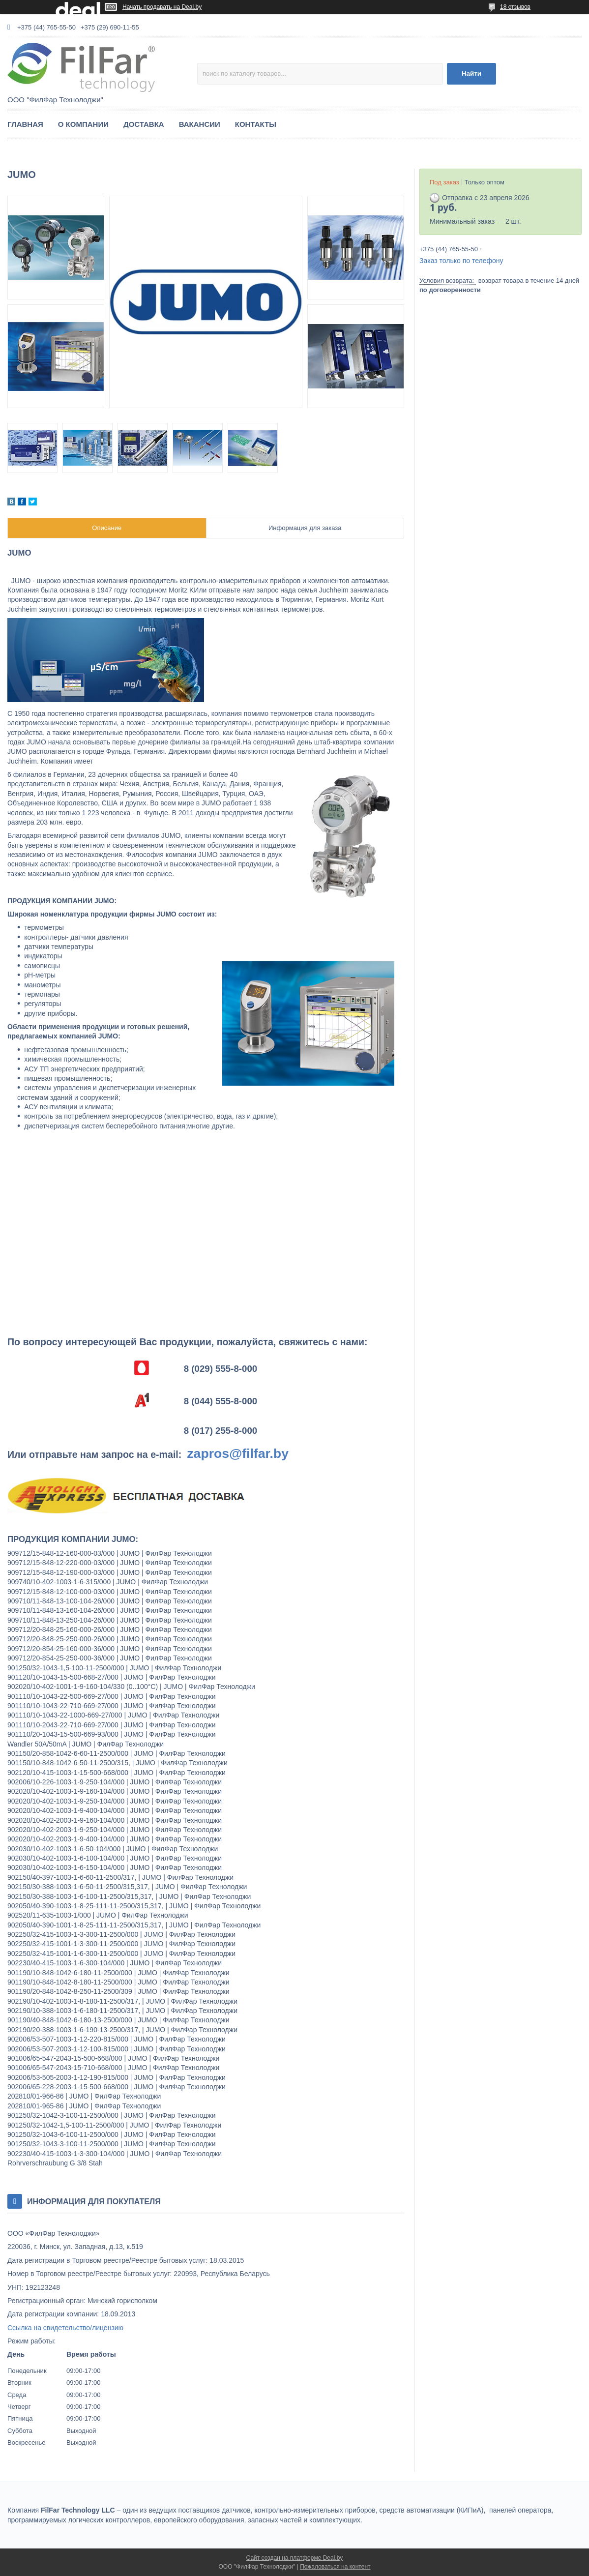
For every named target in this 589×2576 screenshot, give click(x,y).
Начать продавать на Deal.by (162, 6)
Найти (471, 73)
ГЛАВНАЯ (25, 124)
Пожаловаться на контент (335, 2566)
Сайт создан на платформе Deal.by (294, 2557)
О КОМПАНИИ (83, 124)
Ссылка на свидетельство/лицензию (65, 2328)
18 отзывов (515, 6)
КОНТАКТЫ (255, 124)
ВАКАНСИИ (199, 124)
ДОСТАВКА (143, 124)
